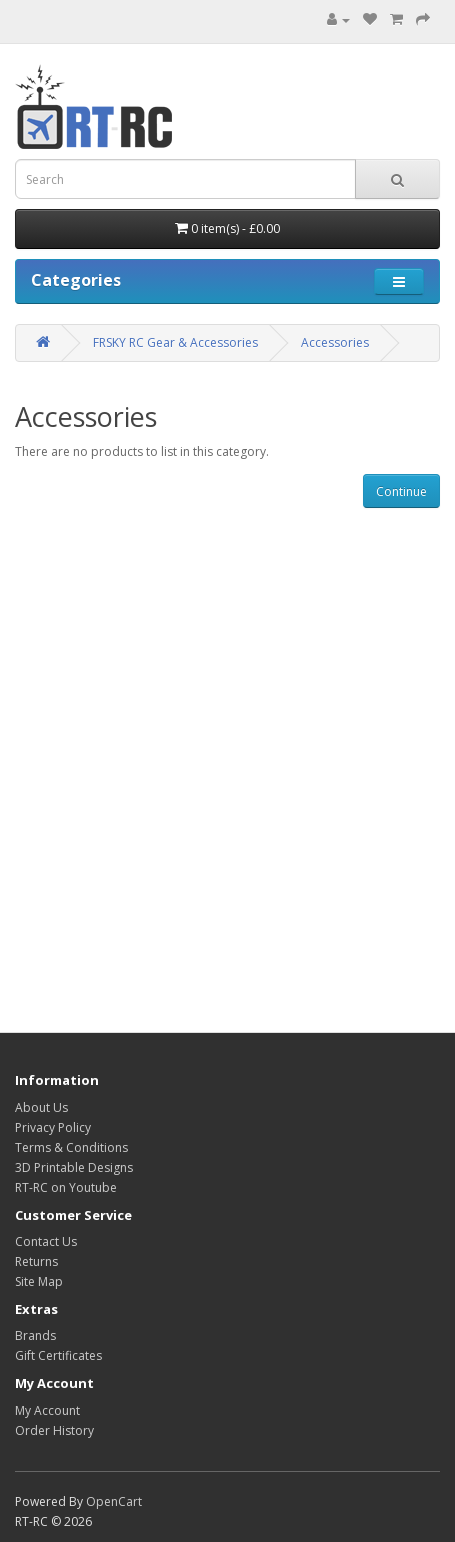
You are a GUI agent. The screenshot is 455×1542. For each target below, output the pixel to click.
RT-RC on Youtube (66, 1187)
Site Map (39, 1281)
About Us (41, 1107)
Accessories (335, 342)
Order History (54, 1430)
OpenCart (114, 1501)
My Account (47, 1410)
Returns (36, 1261)
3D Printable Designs (74, 1167)
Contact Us (46, 1241)
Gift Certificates (58, 1355)
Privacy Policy (53, 1127)
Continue (401, 491)
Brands (35, 1335)
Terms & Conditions (71, 1147)
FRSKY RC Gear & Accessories (175, 342)
